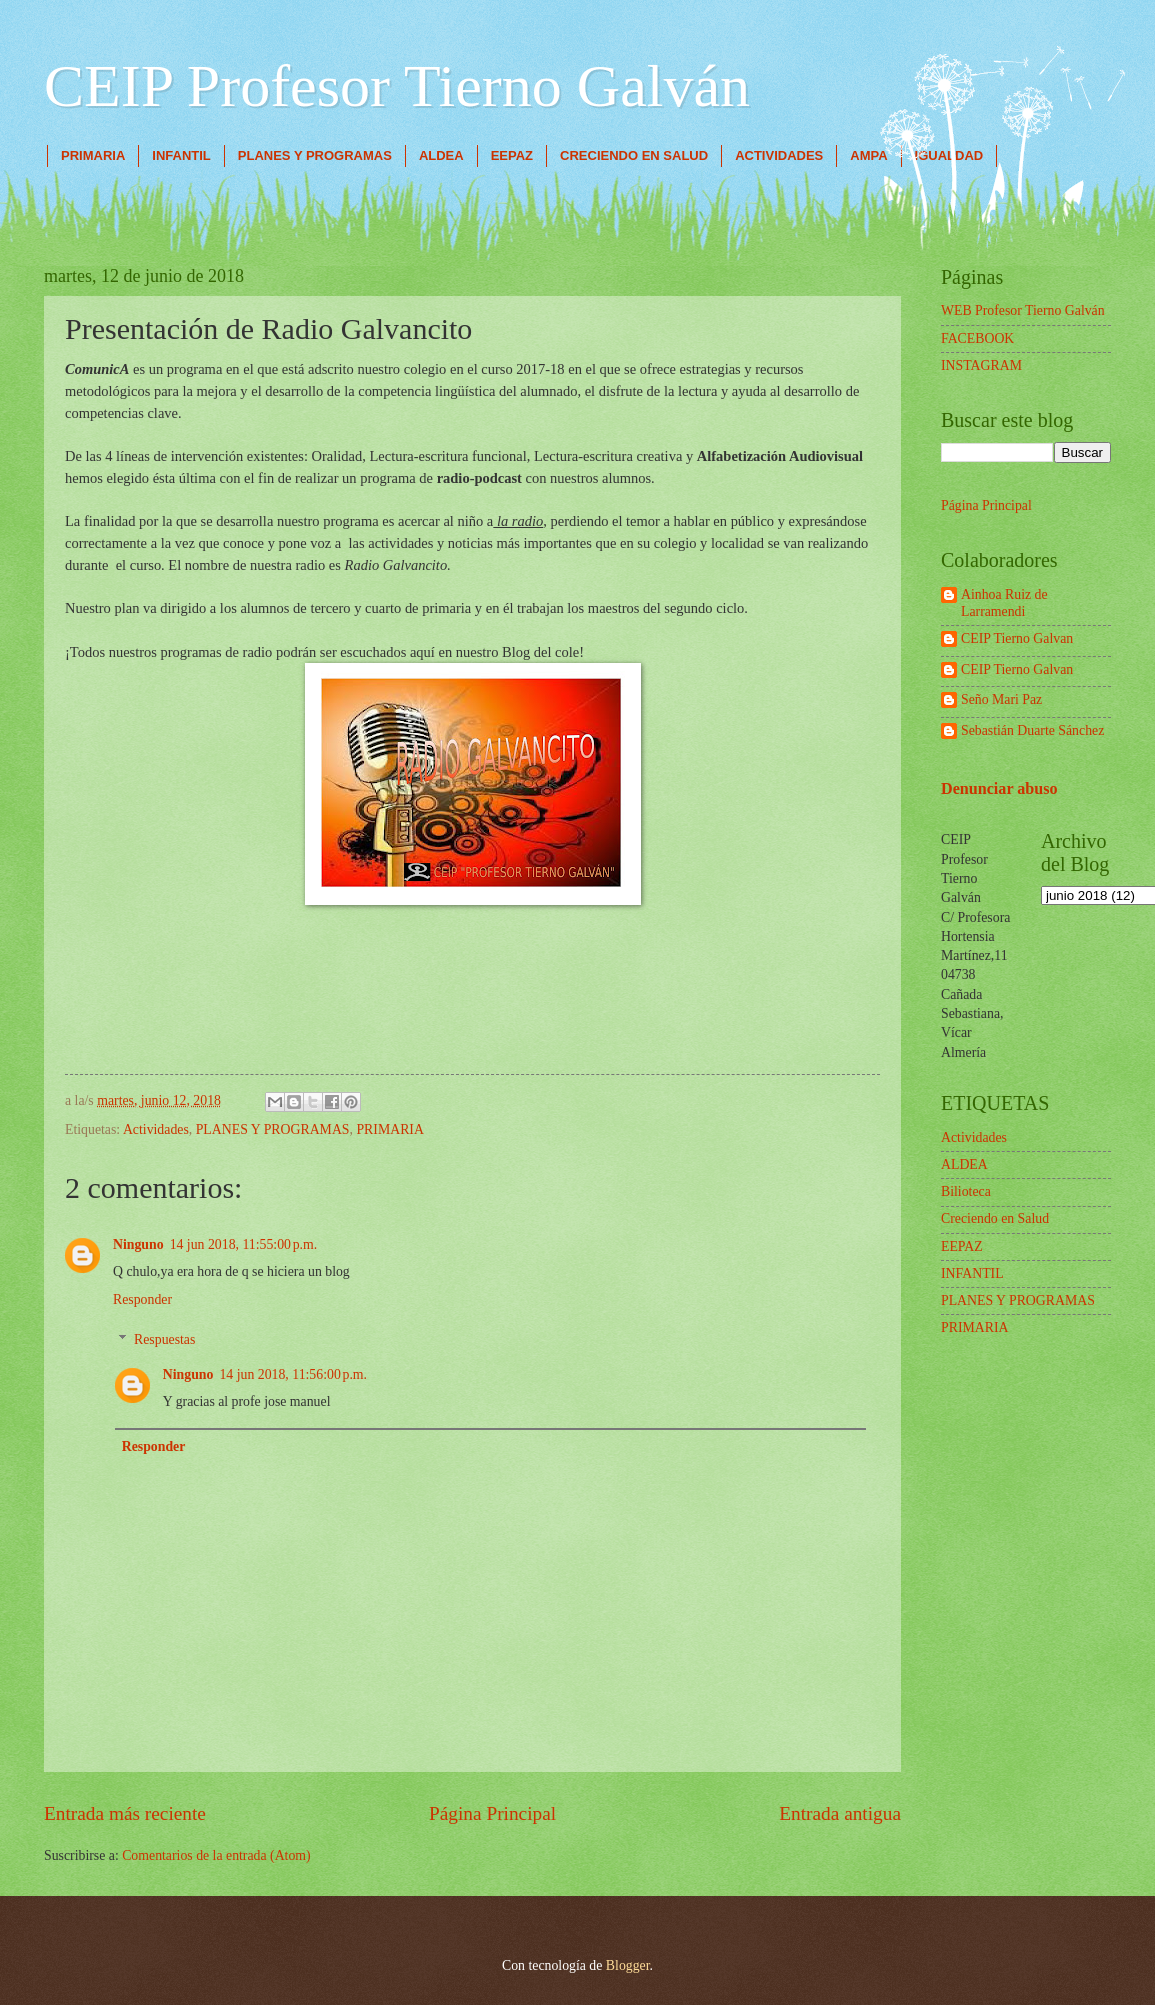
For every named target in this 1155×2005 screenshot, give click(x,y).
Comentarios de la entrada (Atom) (216, 1855)
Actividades (156, 1129)
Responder (142, 1299)
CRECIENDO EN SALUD (634, 155)
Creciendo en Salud (995, 1218)
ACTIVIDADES (779, 155)
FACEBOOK (977, 338)
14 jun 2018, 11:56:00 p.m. (293, 1374)
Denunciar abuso (999, 788)
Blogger (628, 1965)
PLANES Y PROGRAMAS (315, 155)
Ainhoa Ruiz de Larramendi (1004, 603)
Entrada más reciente (125, 1813)
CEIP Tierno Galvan (1017, 638)
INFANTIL (181, 155)
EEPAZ (512, 155)
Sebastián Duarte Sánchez (1032, 730)
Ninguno (138, 1244)
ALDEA (441, 155)
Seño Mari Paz (1001, 699)
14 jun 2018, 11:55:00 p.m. (244, 1244)
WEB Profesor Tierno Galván (1023, 310)
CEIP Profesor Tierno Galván (397, 86)
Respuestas (164, 1339)
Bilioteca (966, 1191)
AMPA (868, 155)
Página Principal (492, 1813)
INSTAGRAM (981, 365)
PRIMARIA (93, 155)
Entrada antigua (840, 1813)
